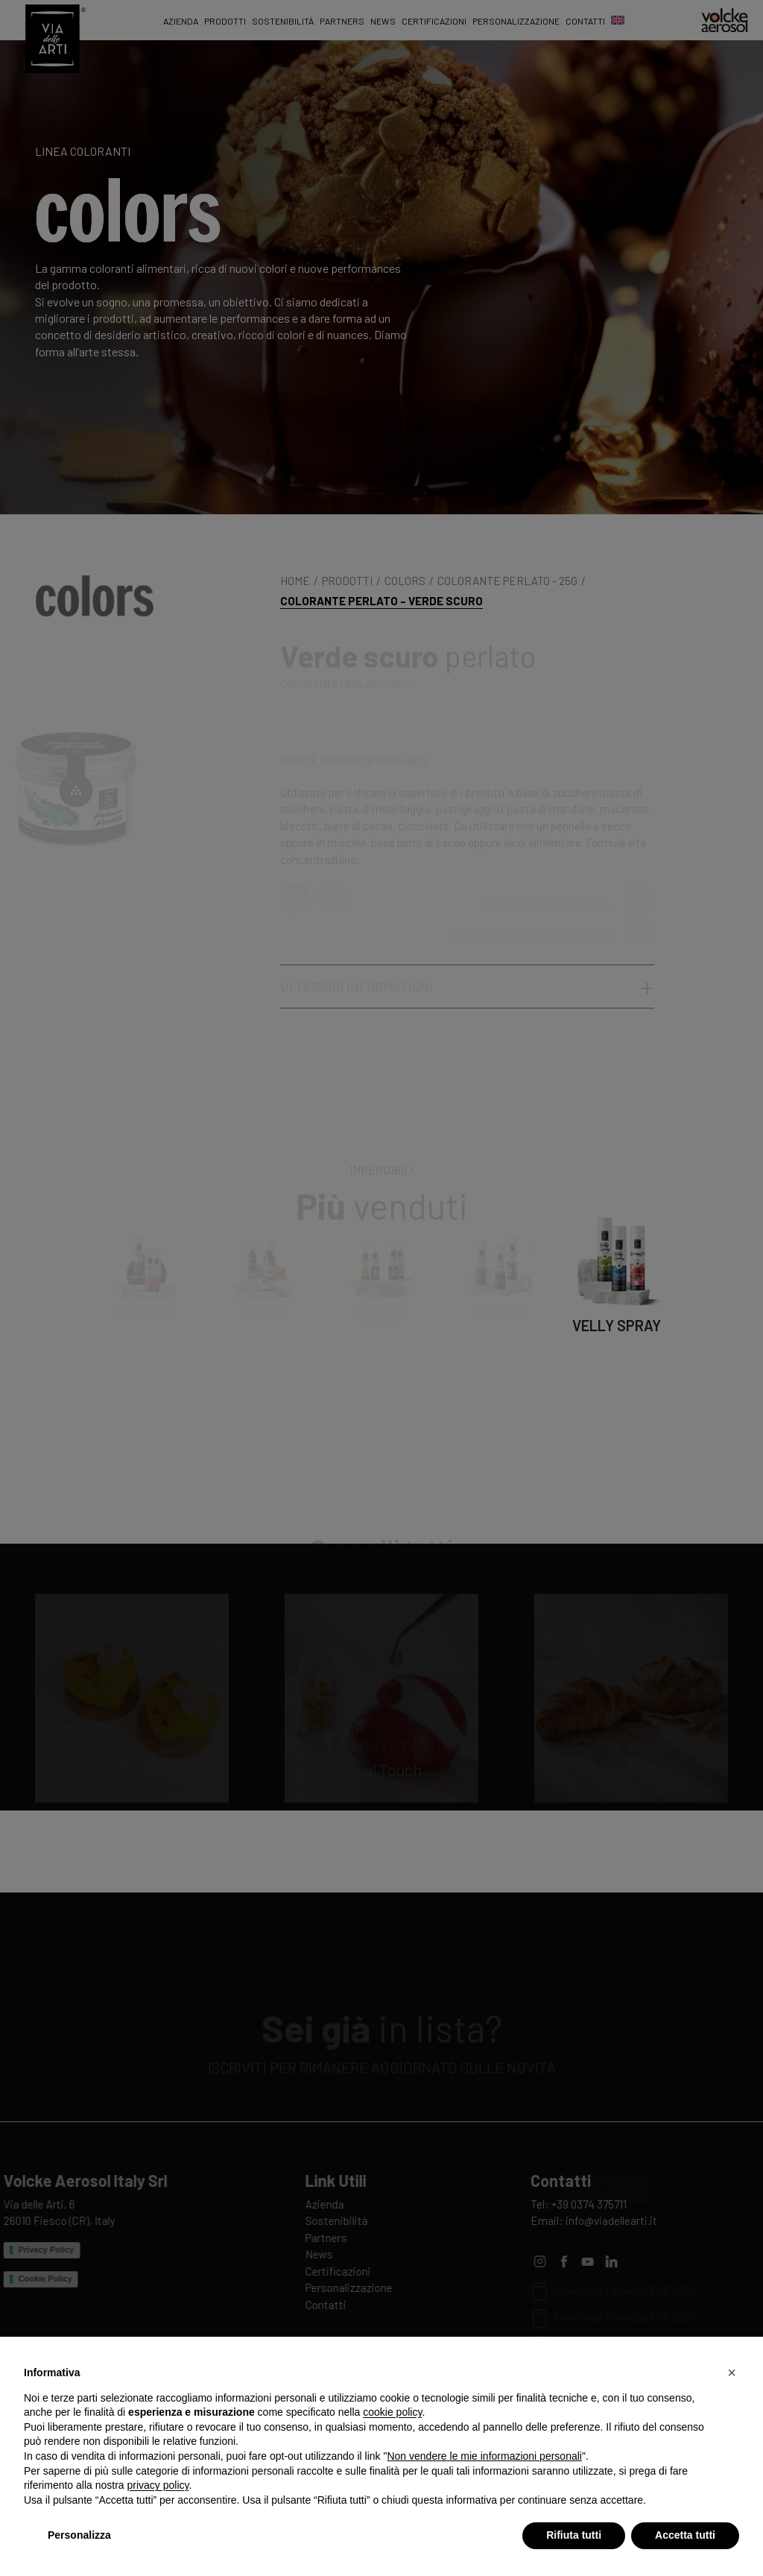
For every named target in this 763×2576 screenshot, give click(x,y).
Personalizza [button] (79, 2535)
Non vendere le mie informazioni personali (484, 2456)
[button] (732, 2372)
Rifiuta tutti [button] (573, 2535)
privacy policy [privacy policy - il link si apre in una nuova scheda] (158, 2485)
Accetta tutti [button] (685, 2535)
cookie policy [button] (392, 2412)
